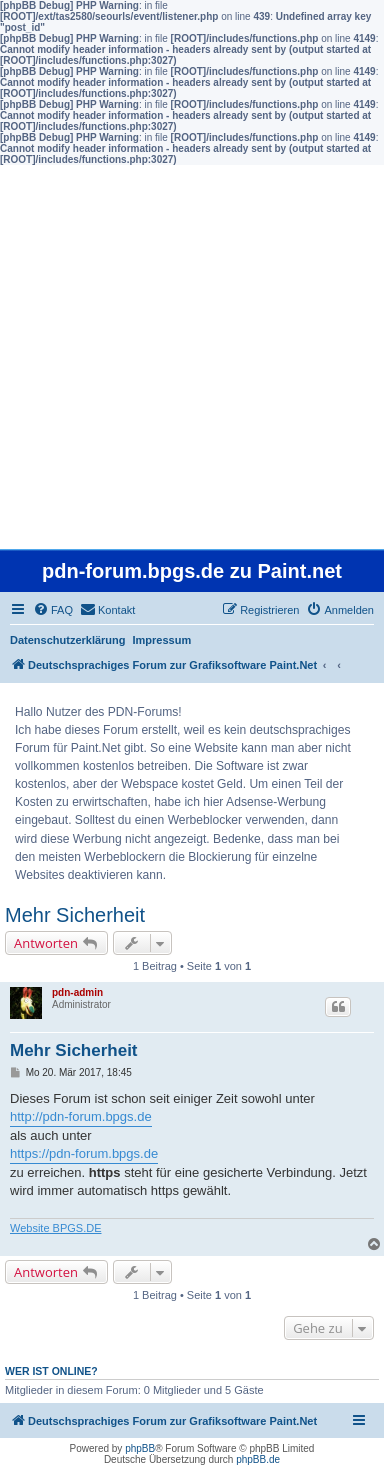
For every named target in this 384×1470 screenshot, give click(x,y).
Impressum (162, 640)
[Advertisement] (192, 357)
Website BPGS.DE (56, 1228)
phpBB (140, 1448)
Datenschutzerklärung (68, 640)
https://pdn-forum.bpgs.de (84, 1153)
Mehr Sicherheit (75, 915)
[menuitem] (53, 610)
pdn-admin (77, 992)
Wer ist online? (51, 1371)
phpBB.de (258, 1459)
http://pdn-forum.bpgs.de (81, 1116)
